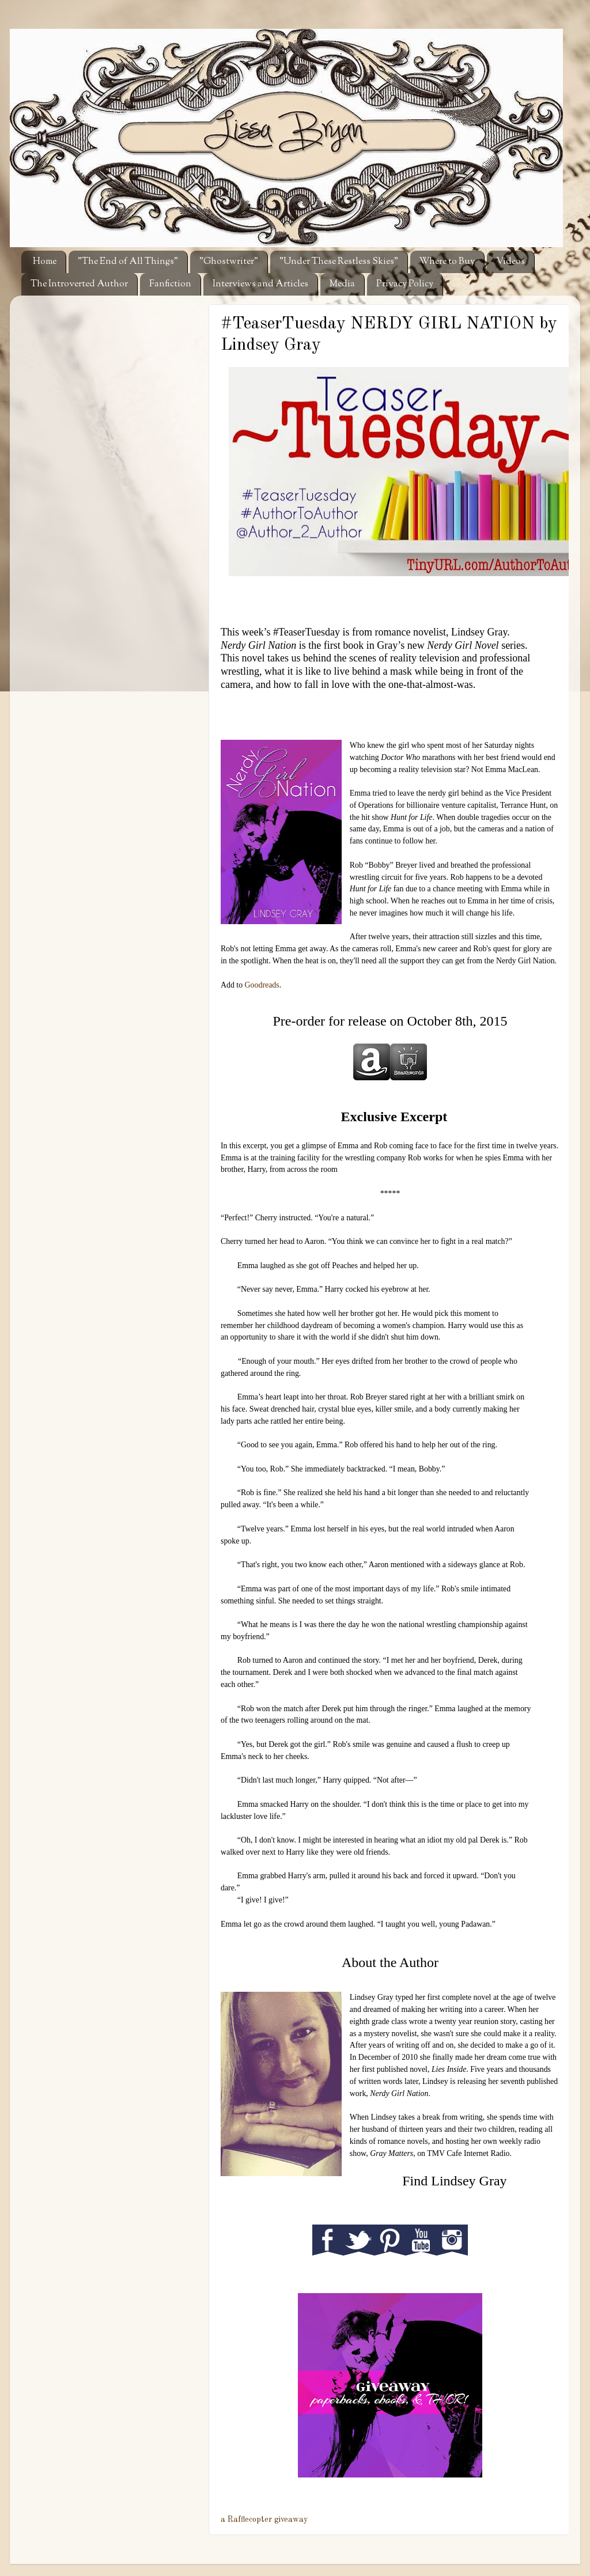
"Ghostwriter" (228, 261)
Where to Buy (447, 261)
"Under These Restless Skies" (338, 261)
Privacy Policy (404, 284)
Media (342, 284)
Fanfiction (170, 284)
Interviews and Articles (260, 284)
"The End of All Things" (128, 261)
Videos (510, 261)
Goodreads (262, 985)
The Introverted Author (79, 284)
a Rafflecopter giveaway (264, 2520)
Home (44, 261)
